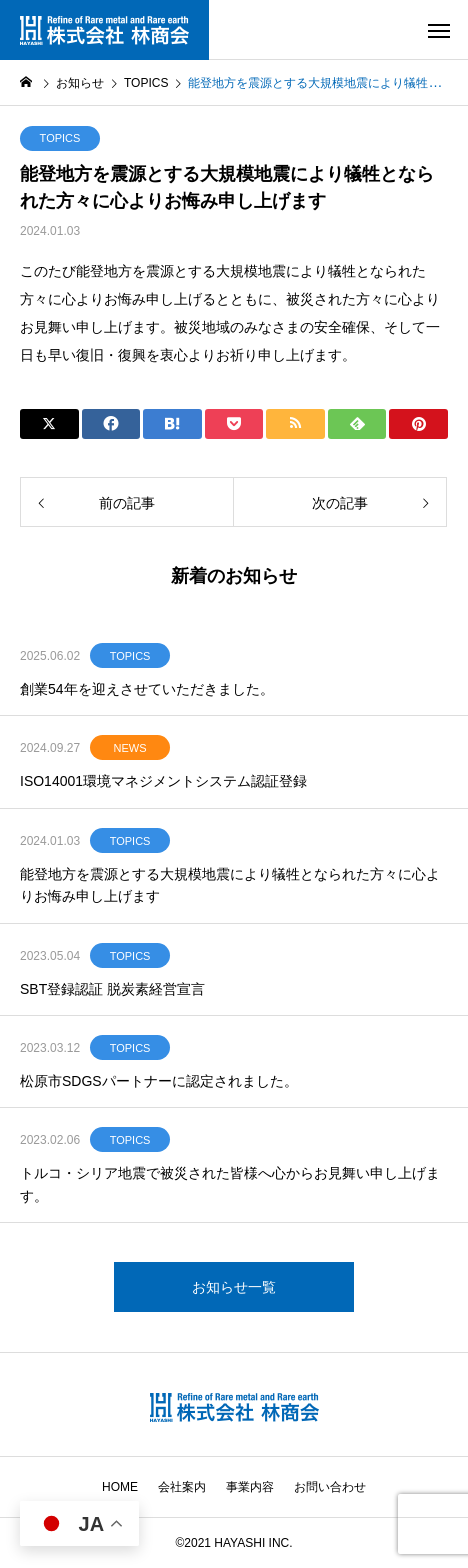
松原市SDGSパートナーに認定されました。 (159, 1081)
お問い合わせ (330, 1487)
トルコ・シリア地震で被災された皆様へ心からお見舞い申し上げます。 (230, 1184)
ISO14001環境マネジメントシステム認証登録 (163, 781)
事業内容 (250, 1487)
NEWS (130, 748)
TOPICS (60, 138)
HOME (120, 1487)
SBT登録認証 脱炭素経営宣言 (112, 989)
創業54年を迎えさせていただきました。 (147, 689)
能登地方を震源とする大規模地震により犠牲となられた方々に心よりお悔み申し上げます (230, 885)
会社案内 (182, 1487)
